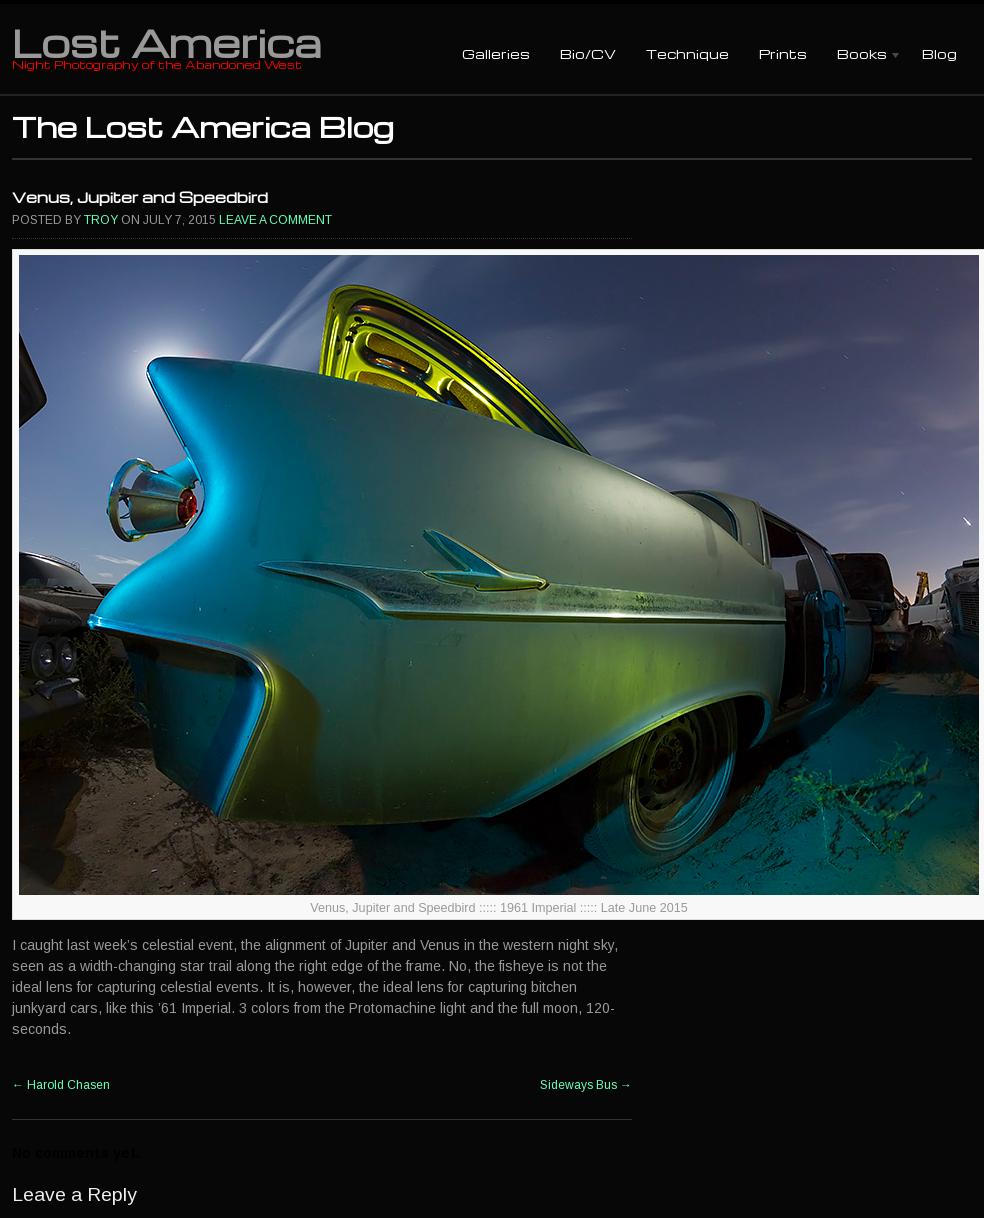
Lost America (166, 42)
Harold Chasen (61, 1085)
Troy (101, 220)
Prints (783, 53)
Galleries (496, 53)
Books (862, 55)
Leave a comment (275, 220)
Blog (939, 53)
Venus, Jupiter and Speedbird (140, 197)
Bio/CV (588, 53)
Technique (687, 53)
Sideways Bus (586, 1085)
